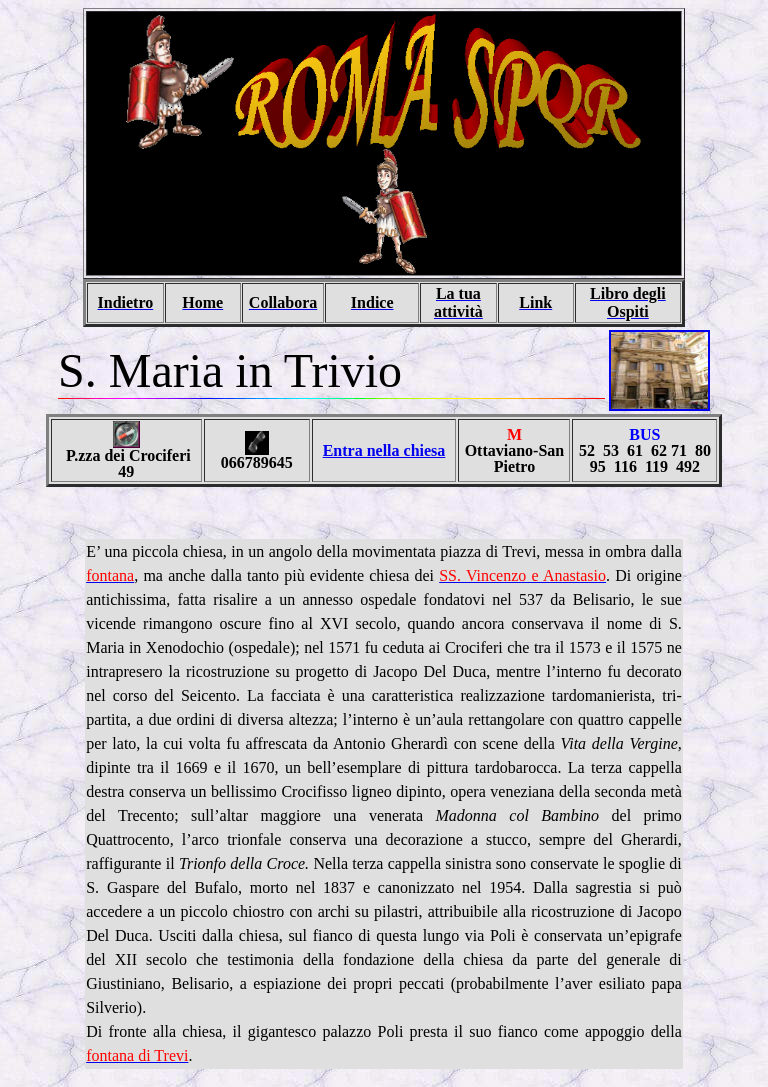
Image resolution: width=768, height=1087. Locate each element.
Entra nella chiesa (384, 450)
